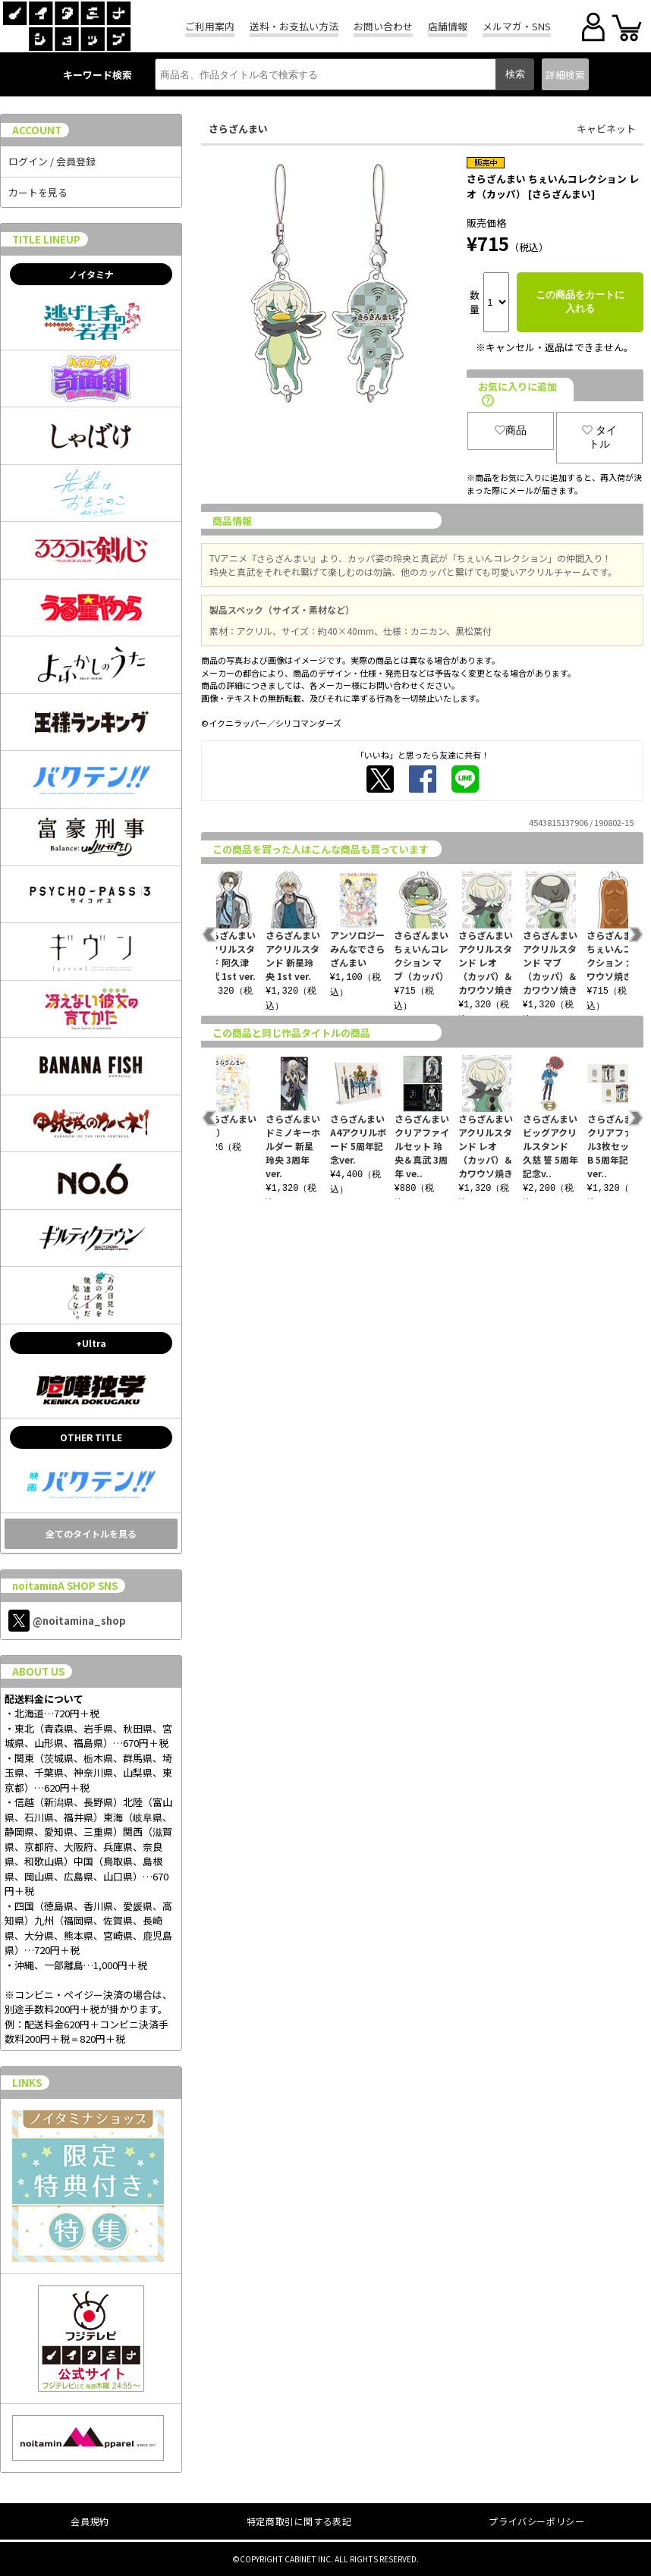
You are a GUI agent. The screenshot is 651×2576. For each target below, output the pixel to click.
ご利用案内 (209, 26)
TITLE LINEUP (46, 239)
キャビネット (606, 128)
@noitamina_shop (67, 1621)
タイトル (599, 437)
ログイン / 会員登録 (52, 161)
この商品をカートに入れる (580, 301)
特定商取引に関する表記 (299, 2521)
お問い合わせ (383, 26)
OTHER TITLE (91, 1437)
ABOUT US (38, 1671)
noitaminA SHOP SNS (65, 1586)
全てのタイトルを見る (91, 1533)
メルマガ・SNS (517, 26)
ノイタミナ (91, 274)
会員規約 (89, 2521)
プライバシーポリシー (536, 2521)
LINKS (27, 2082)
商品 (511, 430)
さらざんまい (238, 128)
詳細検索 (565, 75)
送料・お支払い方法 (294, 26)
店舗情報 (447, 26)
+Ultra (91, 1343)
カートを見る (38, 192)
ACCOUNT (36, 130)
